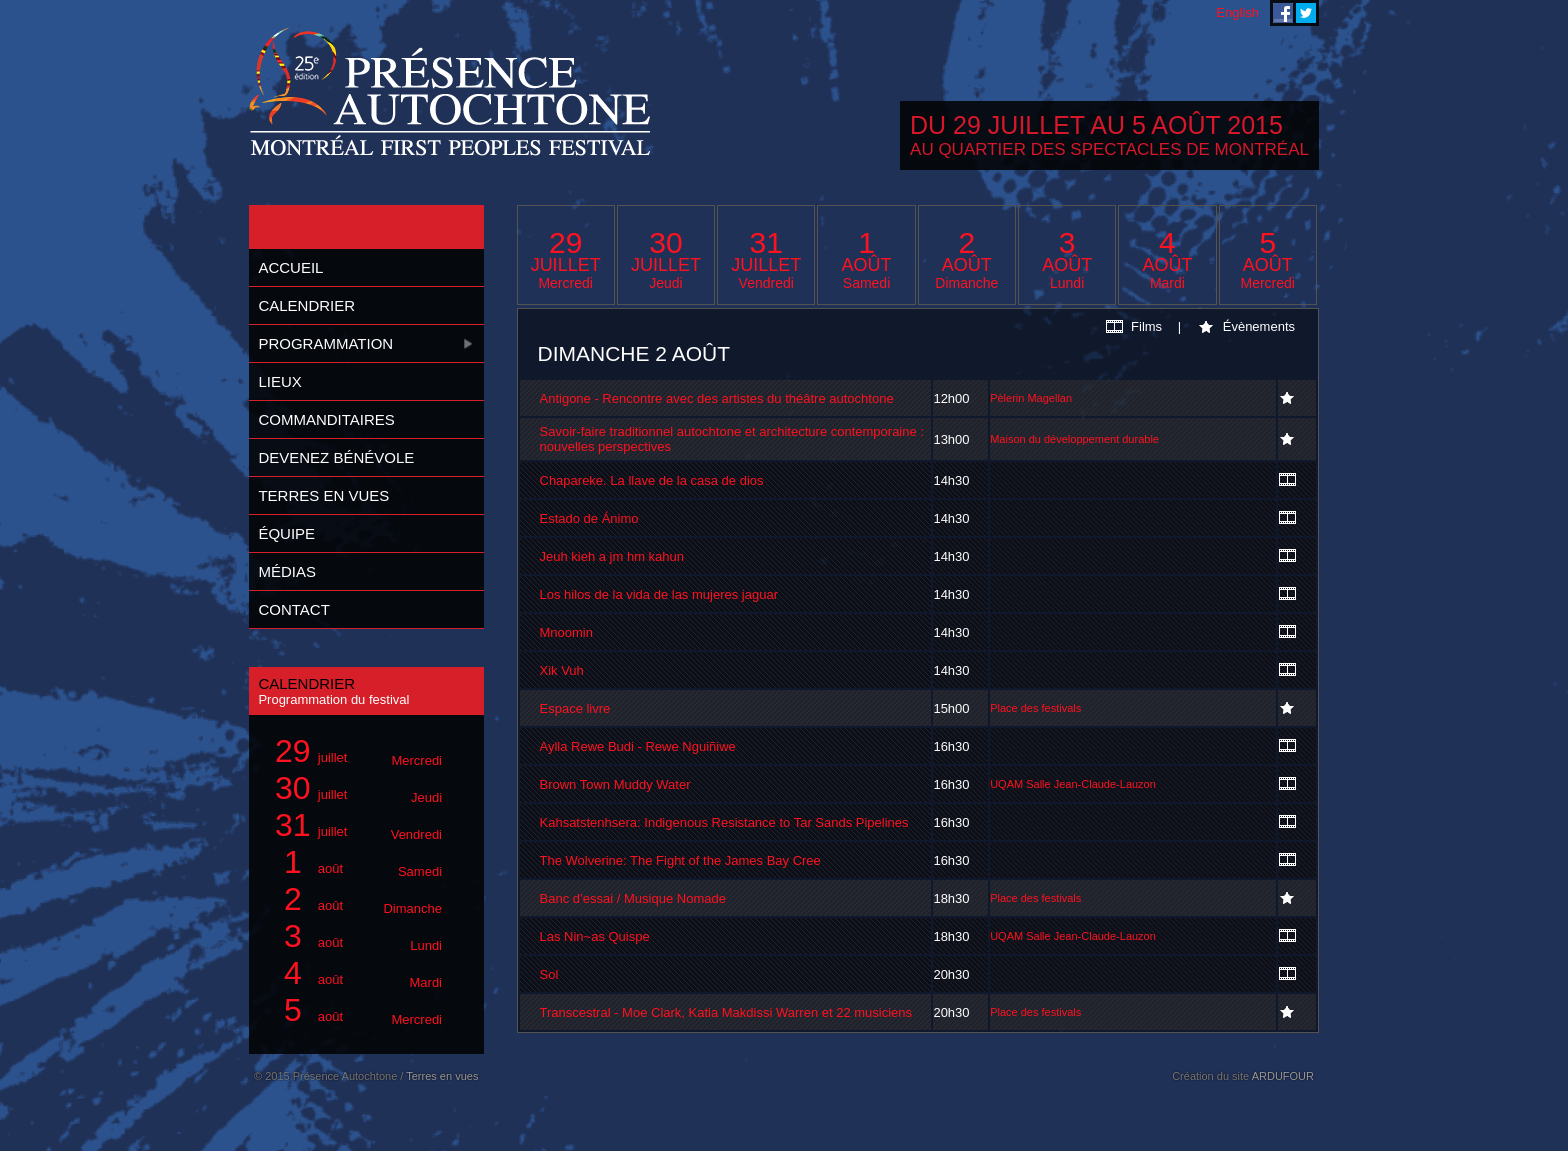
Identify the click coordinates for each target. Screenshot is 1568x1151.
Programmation (325, 343)
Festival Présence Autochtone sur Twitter (1306, 13)
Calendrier (306, 305)
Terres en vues (323, 495)
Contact (293, 609)
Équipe (286, 533)
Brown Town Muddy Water (615, 784)
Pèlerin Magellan (1031, 398)
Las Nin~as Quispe (595, 936)
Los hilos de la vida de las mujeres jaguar (659, 594)
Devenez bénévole (336, 457)
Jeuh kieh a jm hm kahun (612, 556)
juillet (355, 751)
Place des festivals (1035, 708)
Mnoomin (566, 632)
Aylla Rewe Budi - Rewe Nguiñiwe (638, 746)
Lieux (279, 381)
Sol (549, 974)
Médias (287, 571)
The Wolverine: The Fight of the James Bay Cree (680, 860)
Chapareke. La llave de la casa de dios (652, 480)
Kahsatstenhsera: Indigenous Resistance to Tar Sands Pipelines (724, 822)
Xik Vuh (562, 670)
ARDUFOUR (1283, 1076)
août (355, 862)
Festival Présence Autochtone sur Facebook (1283, 13)
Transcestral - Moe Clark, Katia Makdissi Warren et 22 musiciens (726, 1012)
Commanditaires (326, 419)
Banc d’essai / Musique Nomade (633, 898)
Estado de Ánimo (589, 518)
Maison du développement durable (1074, 439)
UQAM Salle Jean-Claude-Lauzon (1073, 784)
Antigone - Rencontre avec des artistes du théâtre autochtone (717, 398)
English (1237, 12)
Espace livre (575, 708)
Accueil (290, 267)
